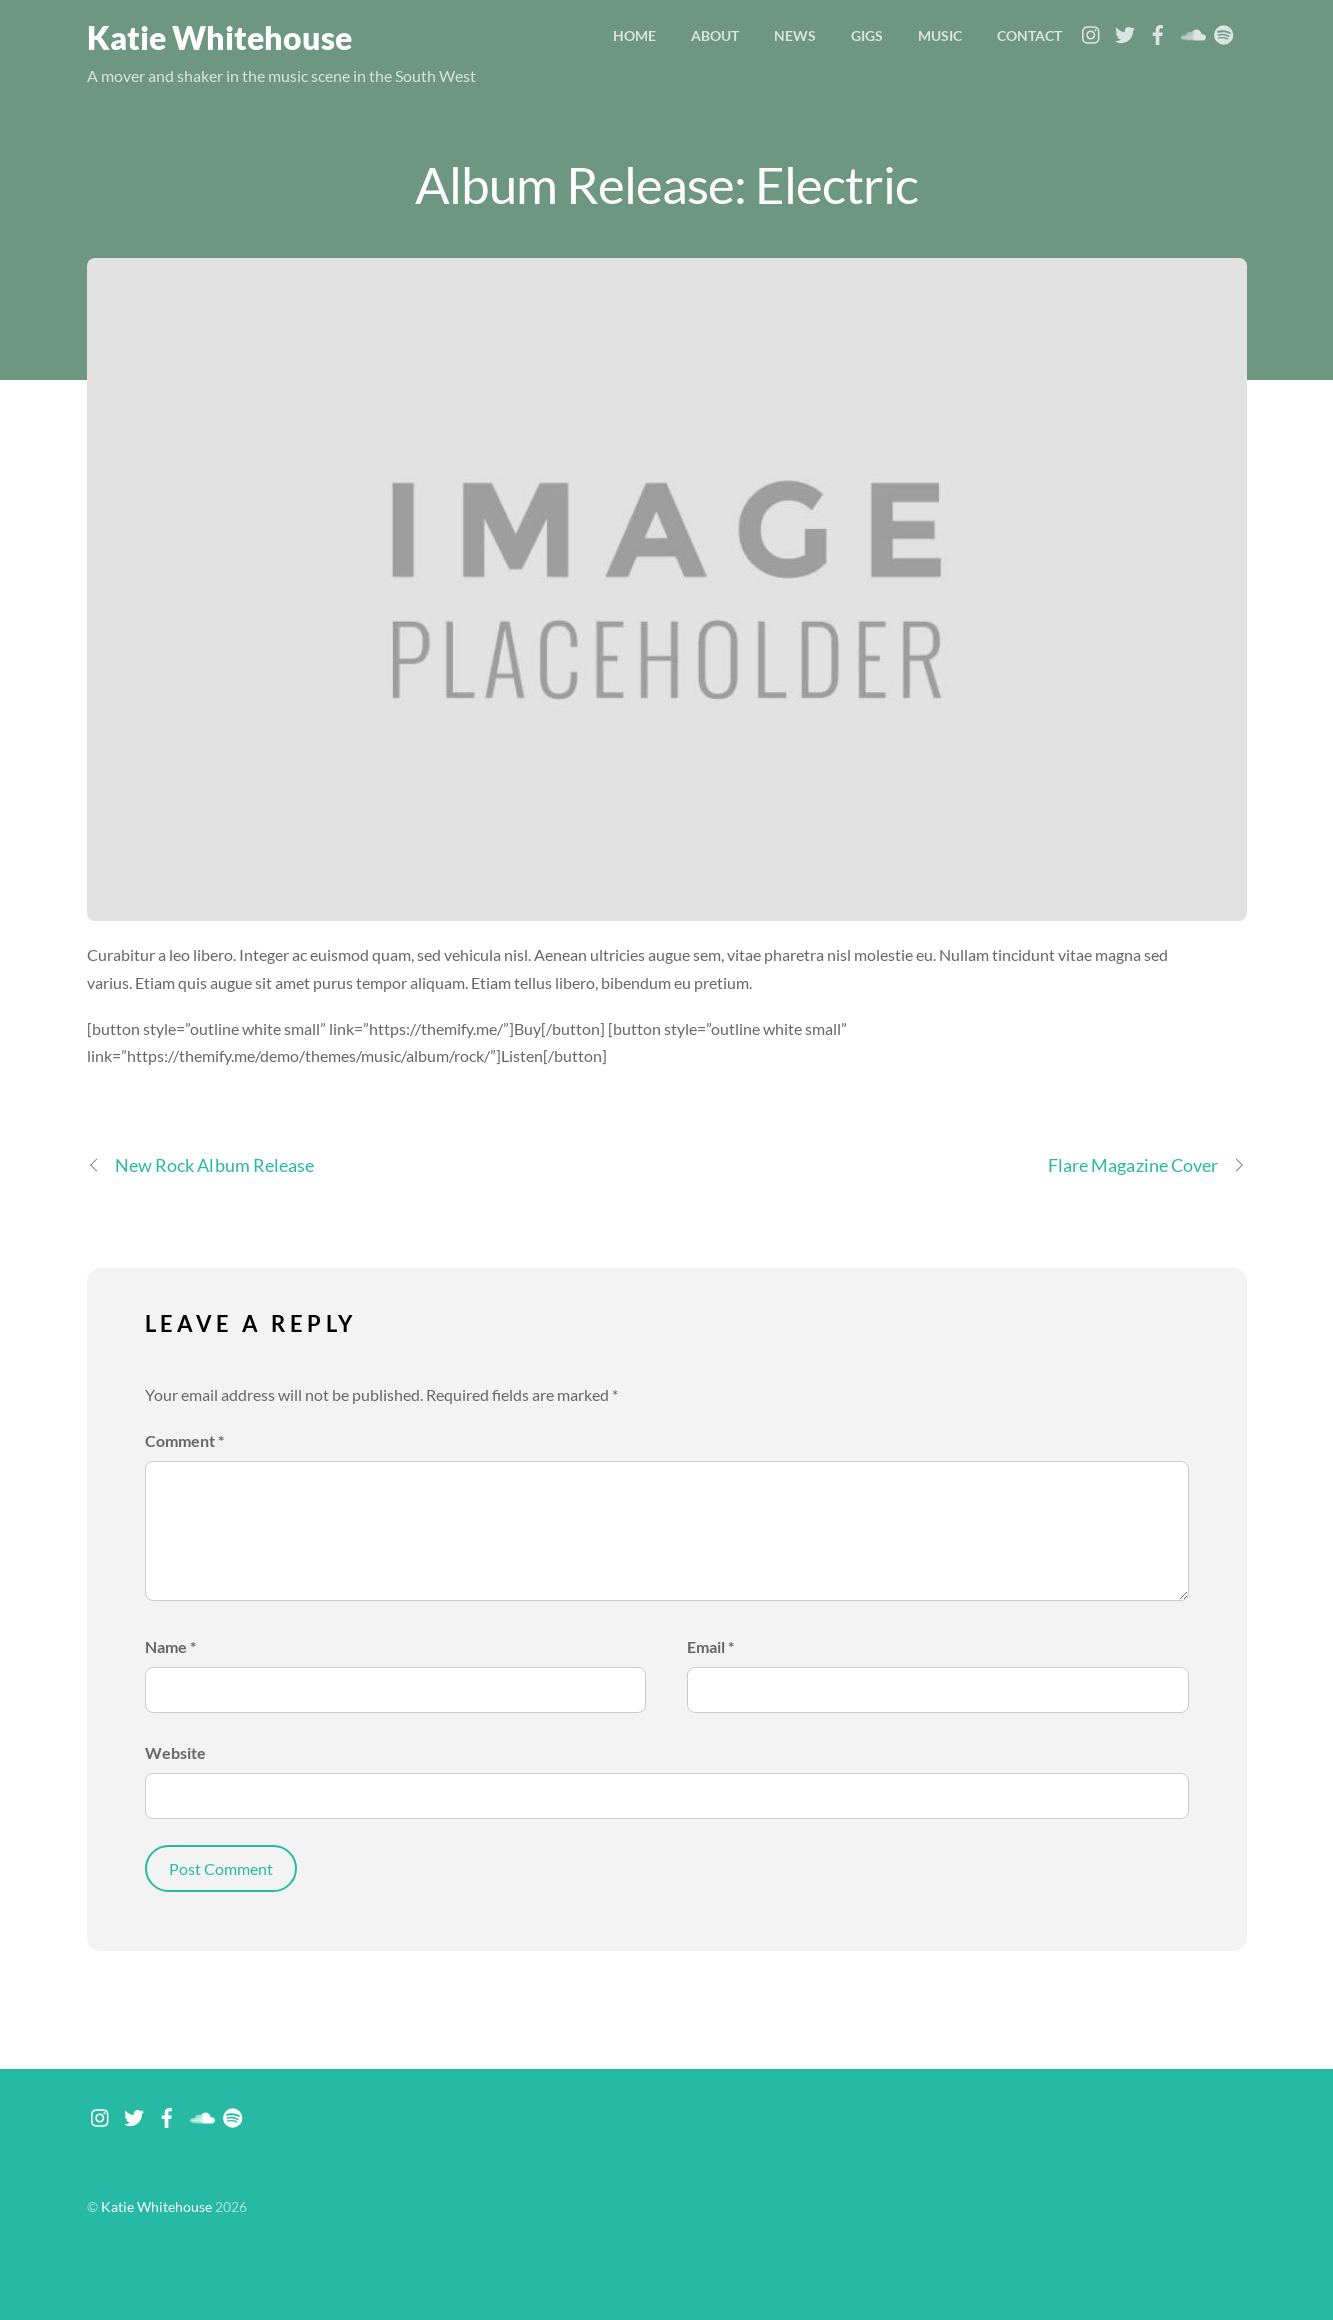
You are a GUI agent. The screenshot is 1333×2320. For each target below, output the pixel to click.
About (715, 35)
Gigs (867, 35)
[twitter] (1125, 29)
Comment (184, 1440)
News (795, 35)
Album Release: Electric (666, 184)
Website (175, 1752)
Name (170, 1646)
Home (634, 35)
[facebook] (1158, 29)
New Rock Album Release (201, 1165)
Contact (1029, 35)
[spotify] (1224, 29)
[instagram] (1092, 29)
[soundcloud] (1191, 29)
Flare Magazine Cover (1147, 1165)
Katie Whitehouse (156, 2207)
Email (710, 1646)
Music (940, 35)
